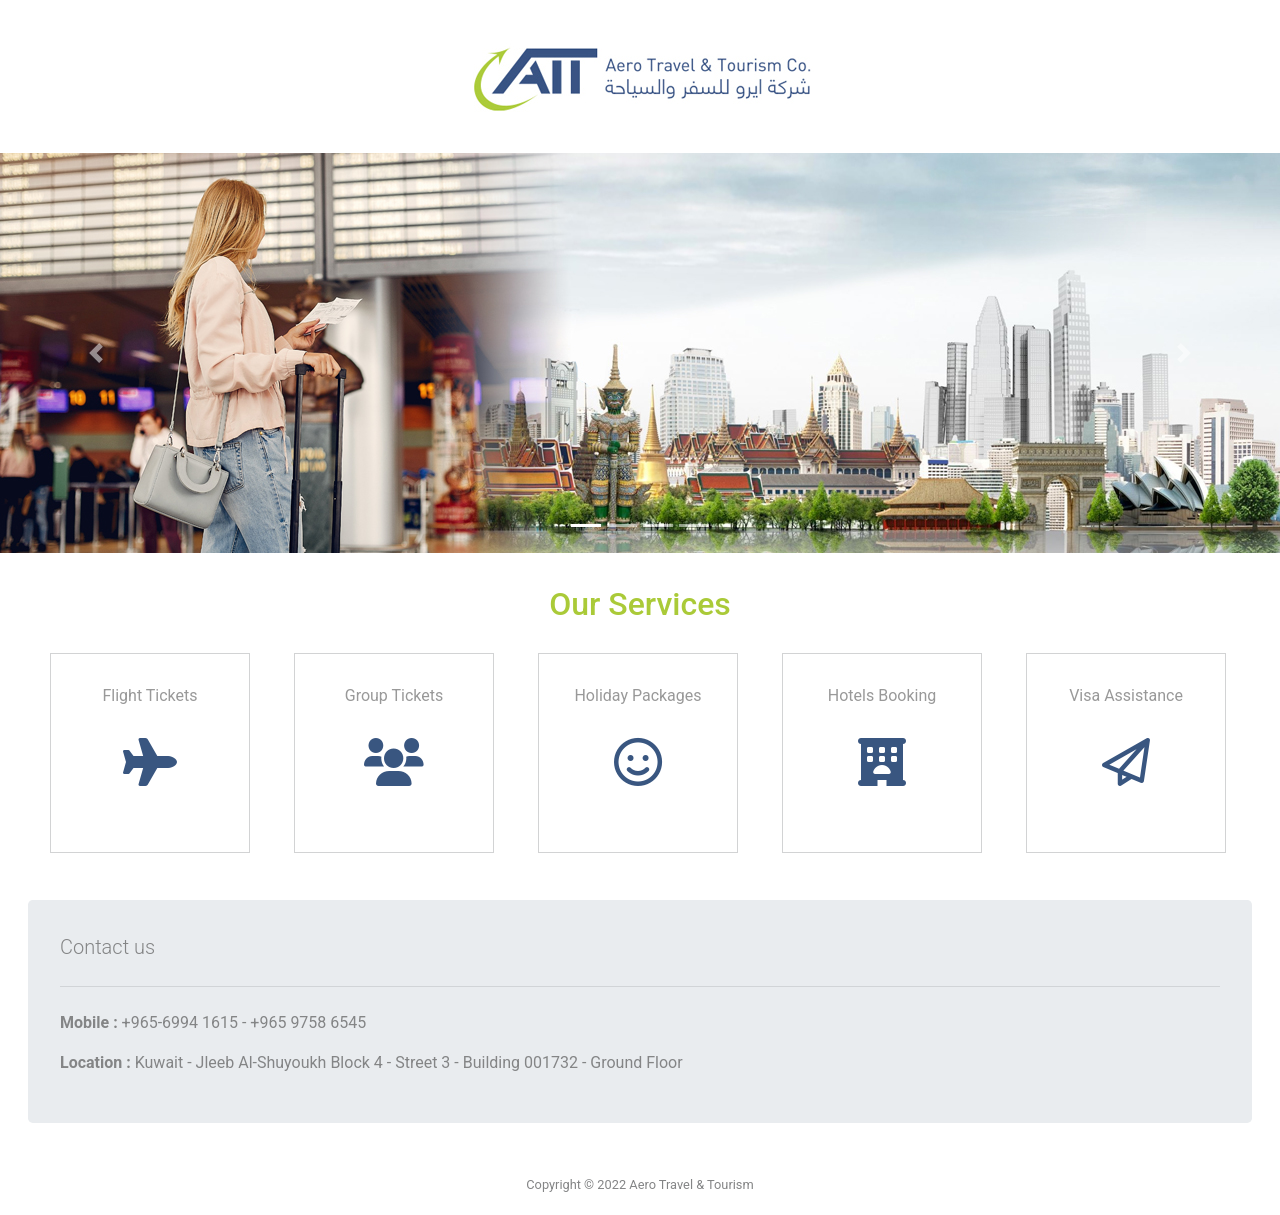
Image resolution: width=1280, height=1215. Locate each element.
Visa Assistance (1126, 736)
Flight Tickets (149, 736)
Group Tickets (394, 736)
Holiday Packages (637, 736)
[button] (96, 353)
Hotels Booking (882, 736)
